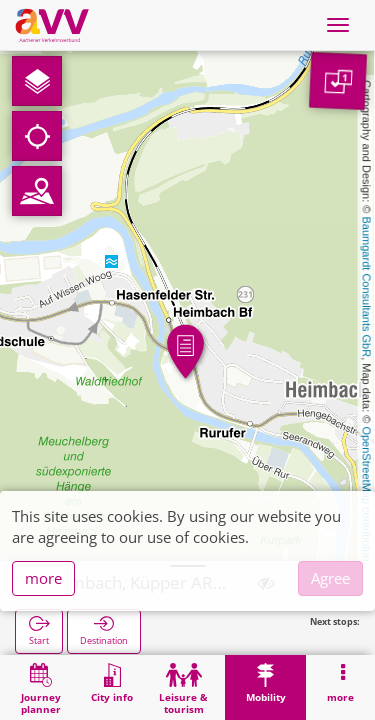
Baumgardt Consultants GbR (367, 287)
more (43, 578)
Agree (330, 578)
